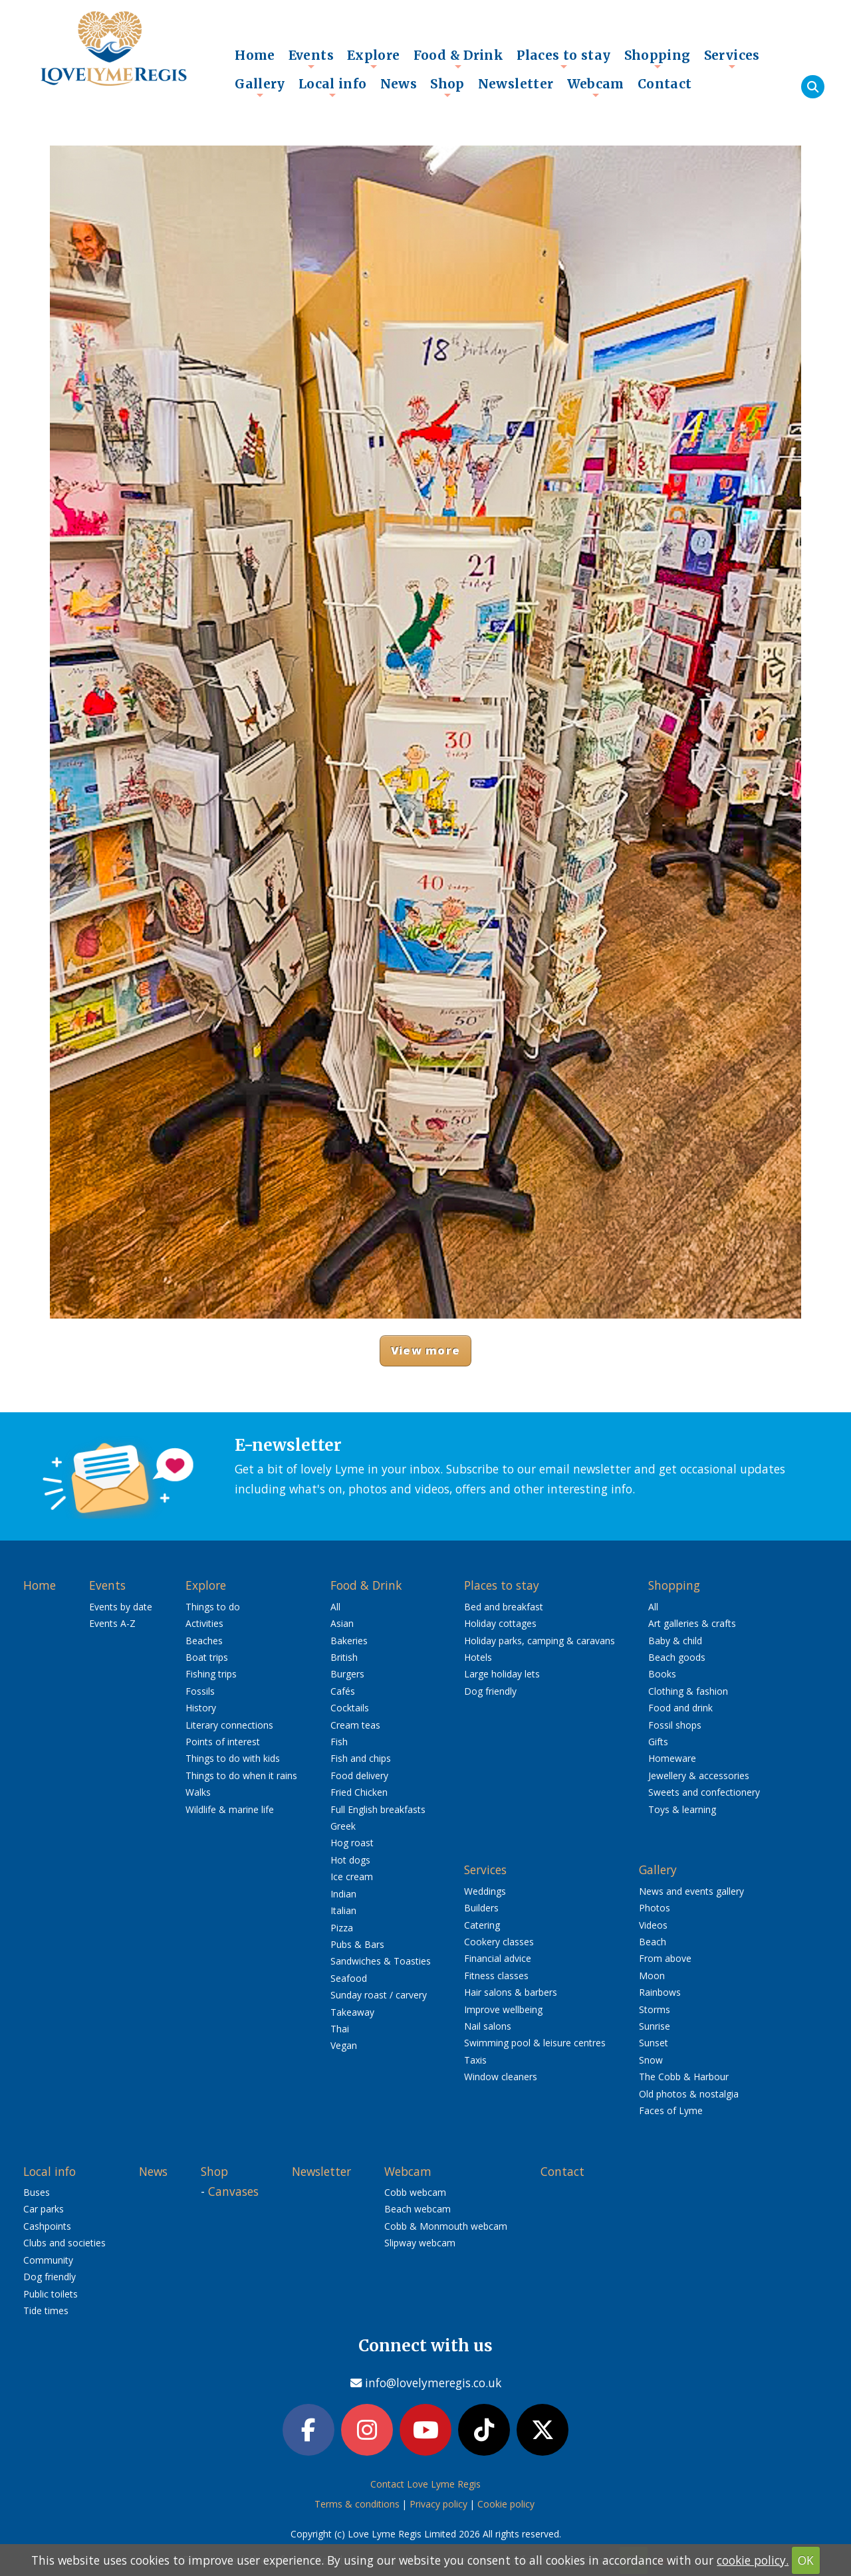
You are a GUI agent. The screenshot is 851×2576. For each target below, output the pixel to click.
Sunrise (654, 2026)
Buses (36, 2192)
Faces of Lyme (671, 2110)
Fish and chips (360, 1758)
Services (732, 58)
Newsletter (516, 84)
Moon (652, 1975)
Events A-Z (112, 1623)
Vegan (343, 2045)
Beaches (204, 1640)
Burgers (347, 1673)
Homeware (672, 1758)
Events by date (120, 1606)
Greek (343, 1826)
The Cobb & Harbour (684, 2076)
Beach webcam (417, 2208)
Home (255, 55)
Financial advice (497, 1958)
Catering (482, 1925)
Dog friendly (490, 1691)
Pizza (341, 1927)
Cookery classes (499, 1941)
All (335, 1606)
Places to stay (563, 58)
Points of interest (222, 1741)
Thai (339, 2028)
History (200, 1707)
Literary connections (229, 1725)
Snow (651, 2060)
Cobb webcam (415, 2192)
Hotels (478, 1657)
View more (425, 1350)
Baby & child (675, 1640)
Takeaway (352, 2012)
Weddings (485, 1891)
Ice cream (351, 1876)
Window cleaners (500, 2076)
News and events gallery (691, 1891)
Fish (339, 1741)
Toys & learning (682, 1809)
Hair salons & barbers (510, 1992)
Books (662, 1673)
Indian (343, 1893)
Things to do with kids (232, 1758)
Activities (204, 1623)
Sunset (653, 2042)
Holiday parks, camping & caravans (539, 1640)
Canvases (233, 2191)
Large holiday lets (502, 1673)
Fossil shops (674, 1725)
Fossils (200, 1691)
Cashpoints (47, 2226)
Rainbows (660, 1992)
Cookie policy (506, 2504)
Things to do (212, 1606)
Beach (652, 1941)
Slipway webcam (419, 2242)
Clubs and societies (64, 2242)
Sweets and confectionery (704, 1792)
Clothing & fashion (688, 1691)
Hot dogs (350, 1860)
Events (311, 58)
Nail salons (487, 2026)
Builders (481, 1907)
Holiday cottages (500, 1623)
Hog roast (352, 1842)
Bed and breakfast (503, 1606)
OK (806, 2560)
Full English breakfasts (378, 1809)
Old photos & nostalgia (689, 2094)
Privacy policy (438, 2504)
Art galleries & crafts (692, 1623)
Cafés (342, 1691)
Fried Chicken (359, 1792)
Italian (343, 1910)
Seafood (348, 1978)
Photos (654, 1907)
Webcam (595, 87)
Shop (447, 87)
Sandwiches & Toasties (380, 1961)
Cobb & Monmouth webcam (445, 2226)
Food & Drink (459, 58)
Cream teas (355, 1725)
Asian (342, 1623)
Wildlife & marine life (229, 1809)
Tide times (45, 2310)
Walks (198, 1792)
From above (665, 1958)
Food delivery (359, 1775)
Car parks (43, 2208)
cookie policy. (753, 2560)
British (344, 1657)
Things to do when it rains (241, 1775)
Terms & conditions (357, 2504)
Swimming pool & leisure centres (535, 2042)
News (399, 84)
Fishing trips (211, 1673)
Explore (373, 58)
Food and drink (680, 1707)
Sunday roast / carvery (378, 1994)
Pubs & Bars (357, 1944)
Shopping (657, 58)
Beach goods (676, 1657)
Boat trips (206, 1657)
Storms (654, 2009)
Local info (333, 87)
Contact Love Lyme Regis (425, 2484)
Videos (653, 1925)
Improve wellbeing (503, 2009)
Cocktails (349, 1707)
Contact (665, 84)
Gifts (658, 1741)
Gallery (260, 87)
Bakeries (349, 1640)
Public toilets (50, 2294)
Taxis (475, 2060)
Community (48, 2260)
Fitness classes (496, 1975)
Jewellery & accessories (698, 1775)
